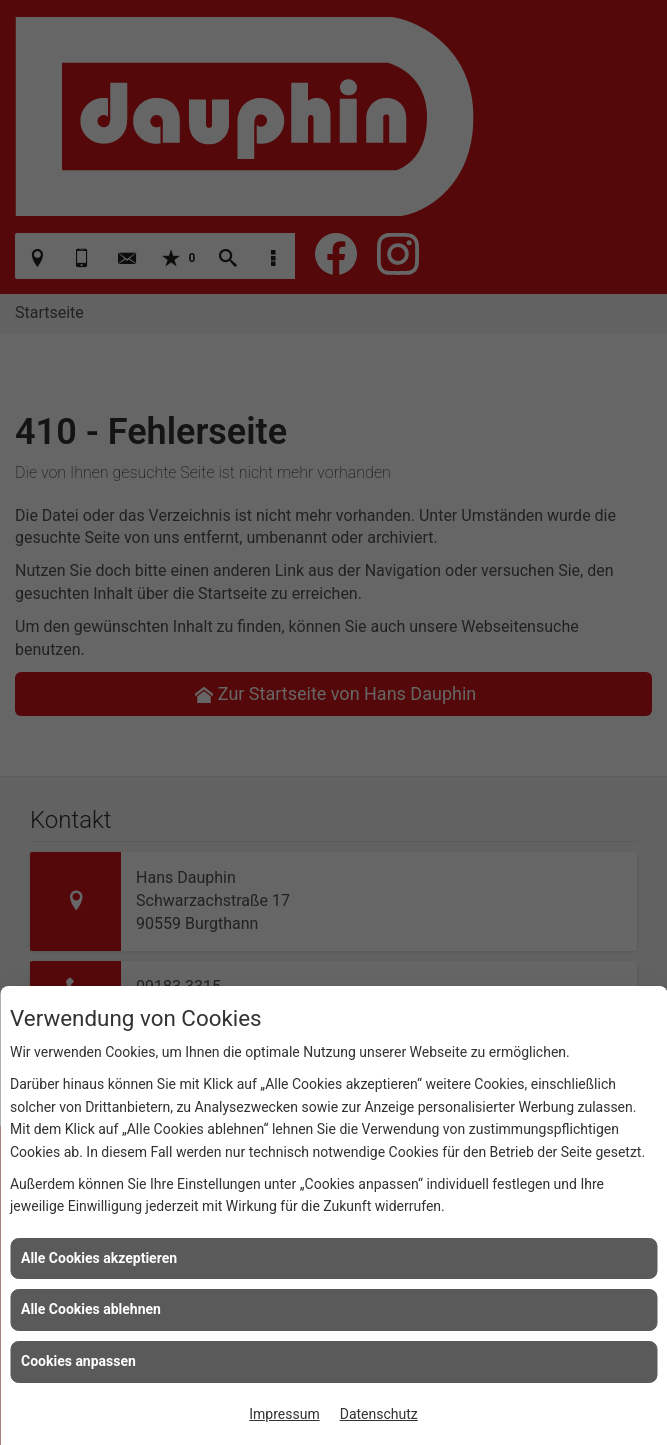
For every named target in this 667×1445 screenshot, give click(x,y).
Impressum (284, 1414)
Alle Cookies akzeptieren (99, 1258)
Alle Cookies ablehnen (91, 1309)
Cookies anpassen (78, 1361)
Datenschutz (379, 1414)
